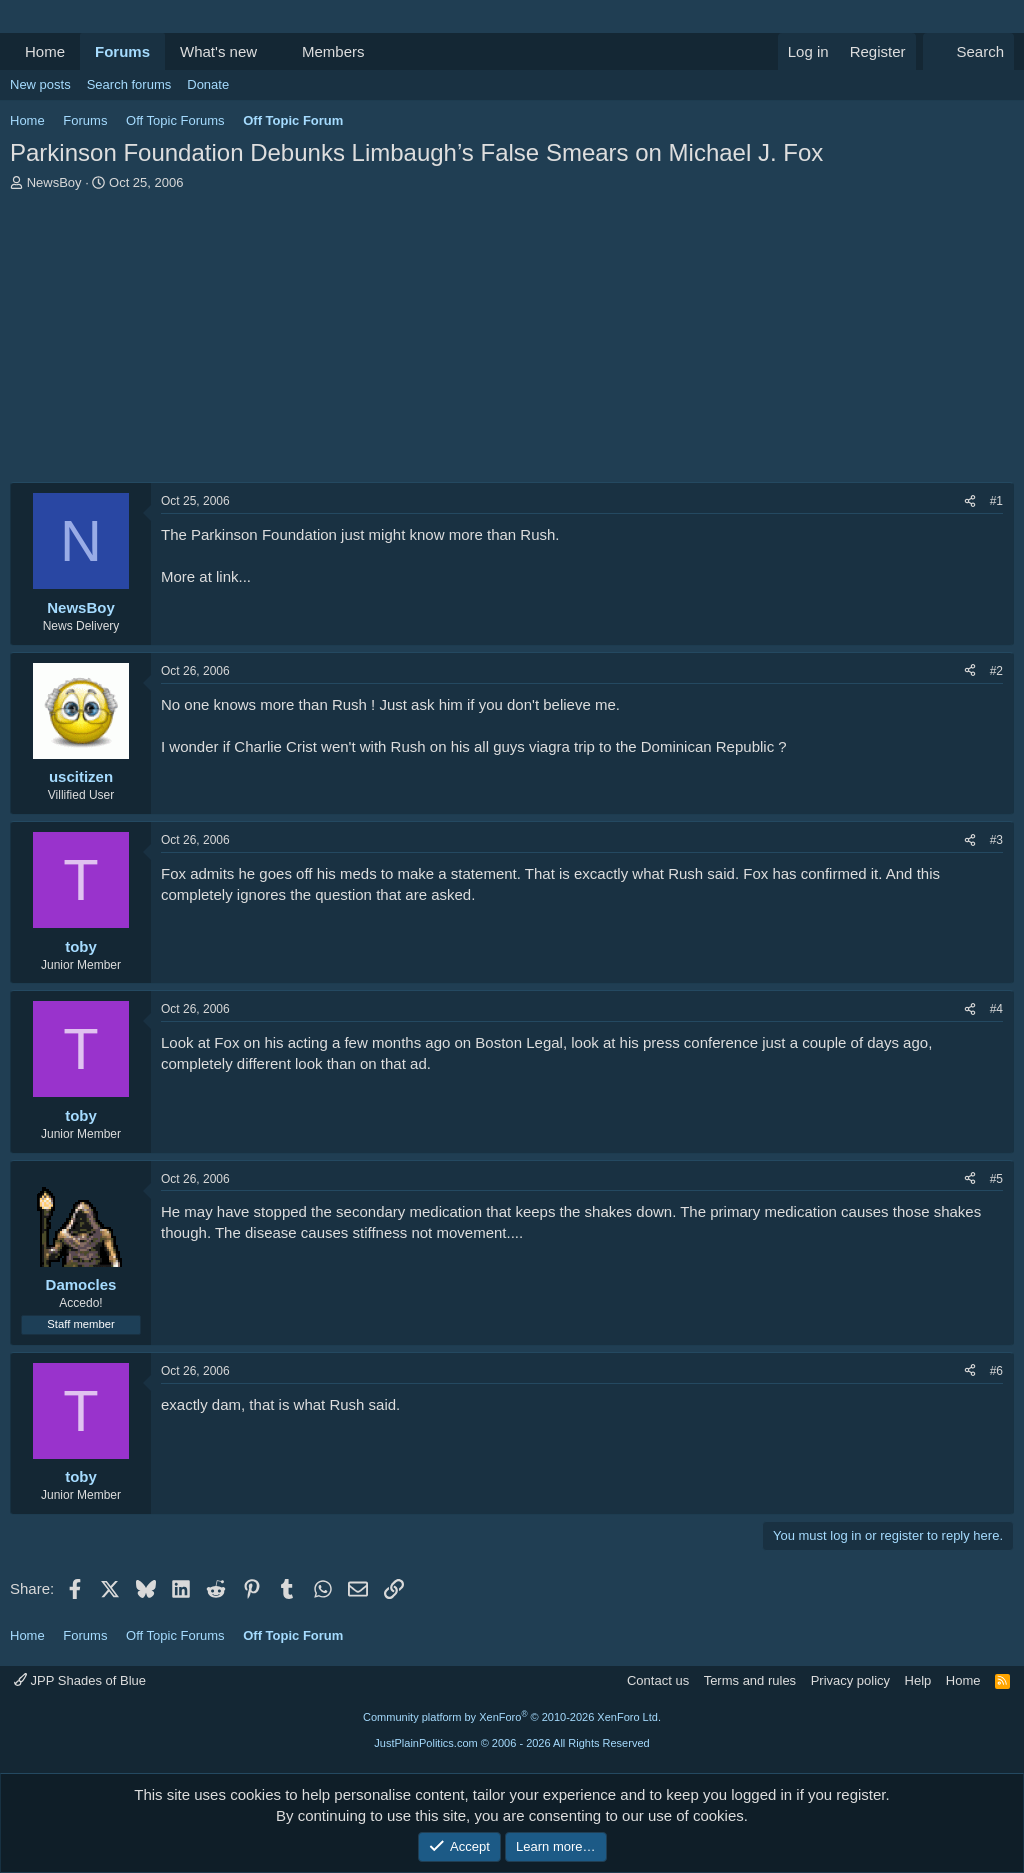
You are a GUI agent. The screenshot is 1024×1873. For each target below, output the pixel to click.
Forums (122, 51)
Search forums (129, 84)
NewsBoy (54, 182)
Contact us (658, 1680)
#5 (996, 1179)
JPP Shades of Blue (80, 1680)
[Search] (968, 51)
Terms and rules (750, 1680)
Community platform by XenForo (512, 1717)
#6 (996, 1371)
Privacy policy (850, 1680)
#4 (996, 1009)
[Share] (970, 501)
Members (333, 51)
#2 (996, 671)
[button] (273, 51)
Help (918, 1680)
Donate (208, 84)
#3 (996, 840)
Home (45, 51)
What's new (218, 51)
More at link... (206, 576)
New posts (40, 84)
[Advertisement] (512, 342)
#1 (996, 501)
